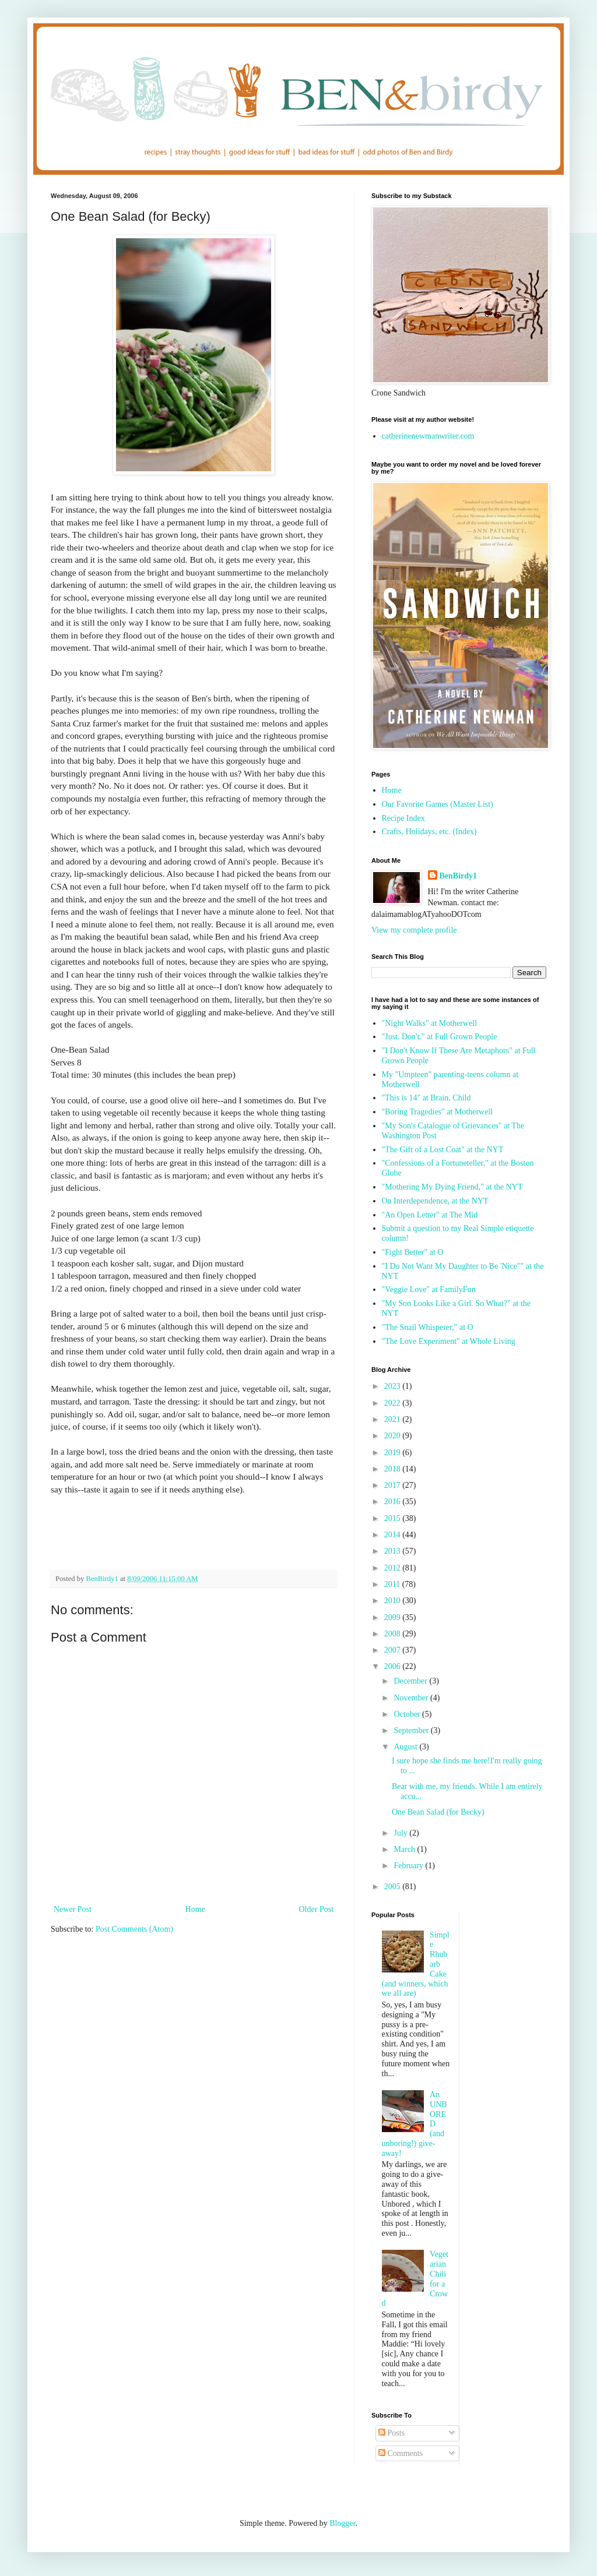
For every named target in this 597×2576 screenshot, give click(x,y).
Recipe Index (403, 818)
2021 (393, 1419)
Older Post (316, 1909)
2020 (393, 1435)
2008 (393, 1633)
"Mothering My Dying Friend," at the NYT (452, 1187)
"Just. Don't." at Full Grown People (439, 1036)
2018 (393, 1469)
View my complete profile (414, 930)
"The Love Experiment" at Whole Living (448, 1341)
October (408, 1714)
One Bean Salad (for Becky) (438, 1812)
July (401, 1833)
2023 (393, 1386)
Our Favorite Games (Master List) (437, 804)
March (405, 1849)
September (412, 1730)
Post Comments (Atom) (134, 1929)
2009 (393, 1617)
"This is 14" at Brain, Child (426, 1097)
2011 (393, 1584)
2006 (393, 1666)
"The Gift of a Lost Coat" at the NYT (443, 1149)
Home (195, 1909)
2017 (393, 1485)
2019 (393, 1452)
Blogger (342, 2523)
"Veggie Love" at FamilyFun (429, 1289)
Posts (391, 2433)
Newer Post (73, 1909)
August (406, 1746)
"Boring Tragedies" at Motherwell (437, 1111)
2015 (393, 1518)
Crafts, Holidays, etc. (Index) (429, 831)
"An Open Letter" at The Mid (430, 1215)
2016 (393, 1501)
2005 (393, 1886)
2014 (393, 1534)
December (411, 1681)
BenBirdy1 (458, 875)
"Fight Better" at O (413, 1252)
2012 (393, 1568)
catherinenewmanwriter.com (428, 436)
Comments (400, 2453)
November (412, 1697)
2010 (393, 1600)
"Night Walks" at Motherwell (429, 1023)
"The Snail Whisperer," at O (427, 1327)
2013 (393, 1551)
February (409, 1865)
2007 (393, 1650)
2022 (393, 1403)
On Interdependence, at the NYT (435, 1201)
